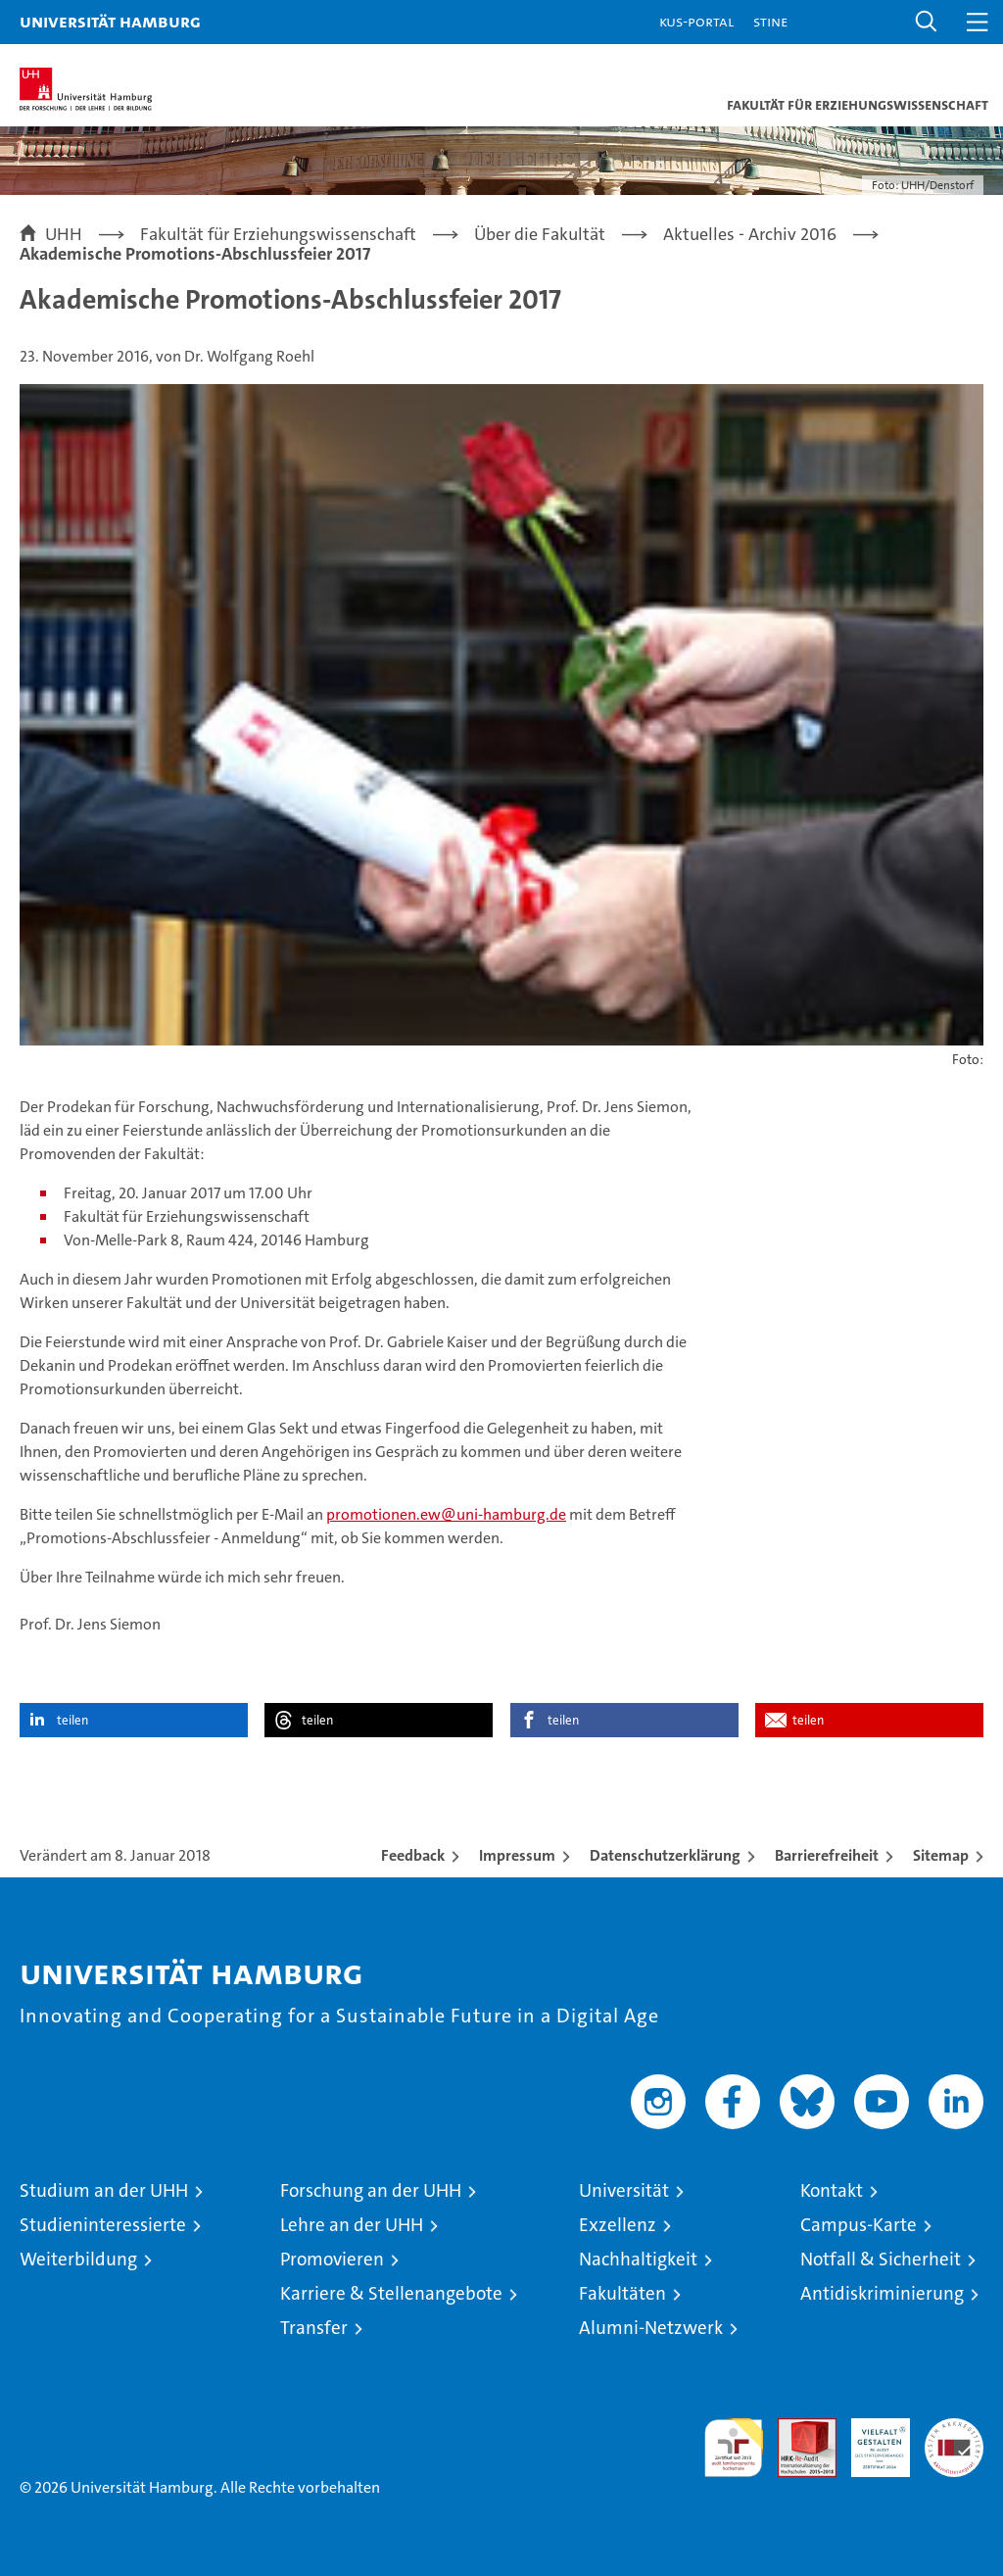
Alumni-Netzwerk (651, 2327)
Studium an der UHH (104, 2190)
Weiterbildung (78, 2259)
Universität (624, 2190)
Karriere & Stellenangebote (391, 2293)
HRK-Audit (869, 2438)
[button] (926, 22)
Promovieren (332, 2259)
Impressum (517, 1855)
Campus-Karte (858, 2224)
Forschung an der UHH (370, 2190)
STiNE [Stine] (770, 21)
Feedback (413, 1855)
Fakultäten (622, 2293)
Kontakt (831, 2190)
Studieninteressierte (103, 2224)
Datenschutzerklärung (665, 1855)
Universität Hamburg (110, 21)
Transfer (314, 2327)
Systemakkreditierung (954, 2428)
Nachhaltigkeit (638, 2259)
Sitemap (941, 1855)
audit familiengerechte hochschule (733, 2447)
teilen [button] (72, 1720)
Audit (796, 2428)
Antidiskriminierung (882, 2293)
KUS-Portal (696, 21)
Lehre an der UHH (351, 2224)
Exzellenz (617, 2224)
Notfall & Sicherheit (880, 2259)
